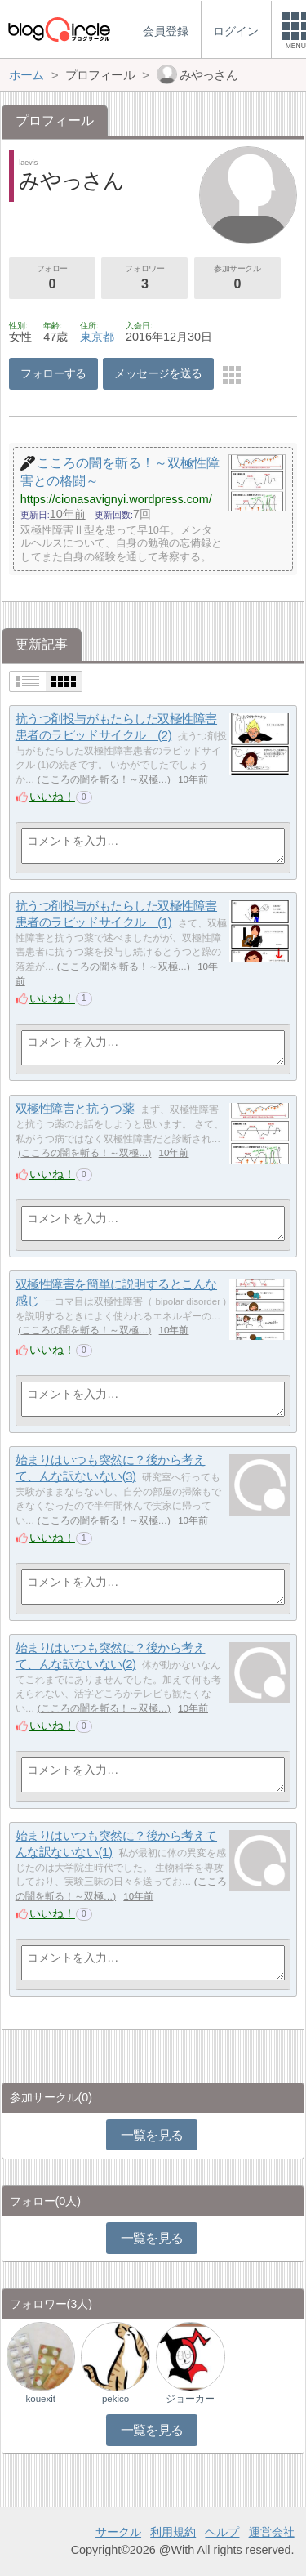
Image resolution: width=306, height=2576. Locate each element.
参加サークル (237, 278)
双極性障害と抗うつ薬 (75, 1108)
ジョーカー (190, 2399)
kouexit (41, 2399)
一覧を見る (152, 2135)
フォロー (52, 278)
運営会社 (272, 2531)
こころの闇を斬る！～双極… (104, 779)
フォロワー (144, 278)
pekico (115, 2399)
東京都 (97, 336)
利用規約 (173, 2531)
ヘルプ (222, 2531)
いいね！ (52, 796)
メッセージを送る (158, 373)
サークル (118, 2531)
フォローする (53, 373)
